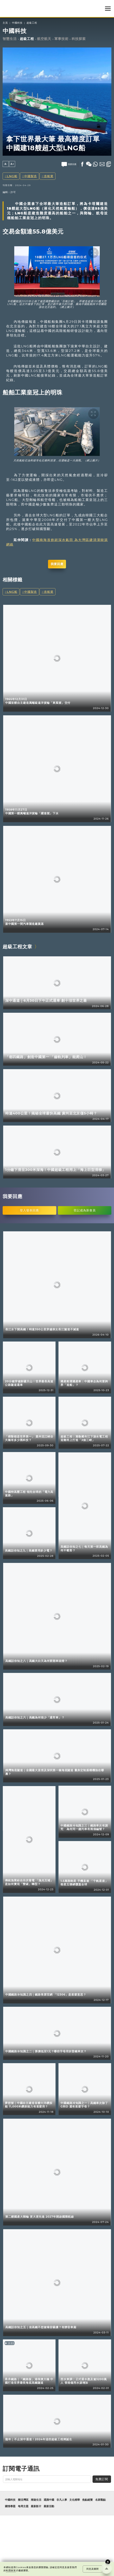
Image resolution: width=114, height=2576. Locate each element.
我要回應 (57, 564)
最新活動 (49, 2506)
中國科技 (17, 23)
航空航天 (44, 39)
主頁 (5, 23)
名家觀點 (100, 2499)
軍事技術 (61, 39)
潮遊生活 (36, 2499)
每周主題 (23, 2506)
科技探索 (79, 39)
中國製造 (30, 176)
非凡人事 (61, 2499)
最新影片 (36, 2506)
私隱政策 (11, 2570)
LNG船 (12, 176)
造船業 (48, 176)
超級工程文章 (17, 947)
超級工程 (32, 23)
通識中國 (49, 2499)
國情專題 (10, 2506)
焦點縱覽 (87, 2499)
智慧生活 (10, 39)
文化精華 (74, 2499)
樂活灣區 (23, 2499)
